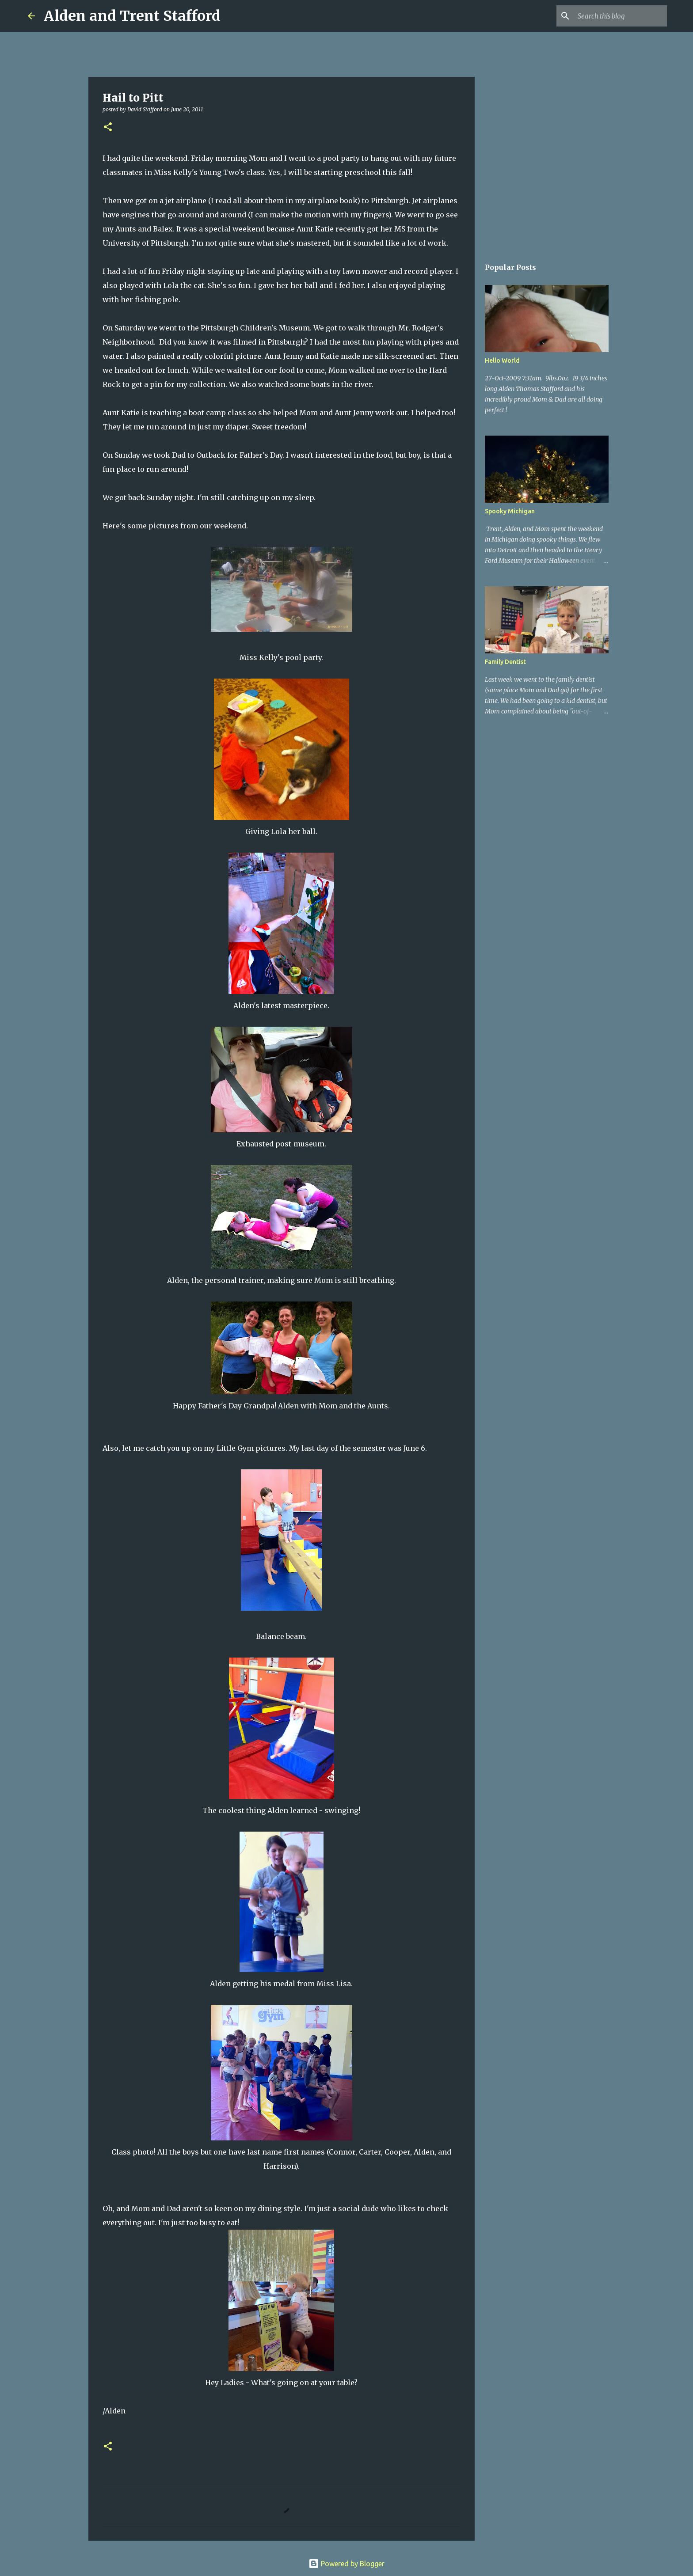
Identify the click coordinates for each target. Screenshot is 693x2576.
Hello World (502, 360)
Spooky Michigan (510, 511)
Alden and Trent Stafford (132, 16)
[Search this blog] (620, 16)
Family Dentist (505, 661)
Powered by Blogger (346, 2564)
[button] (108, 127)
